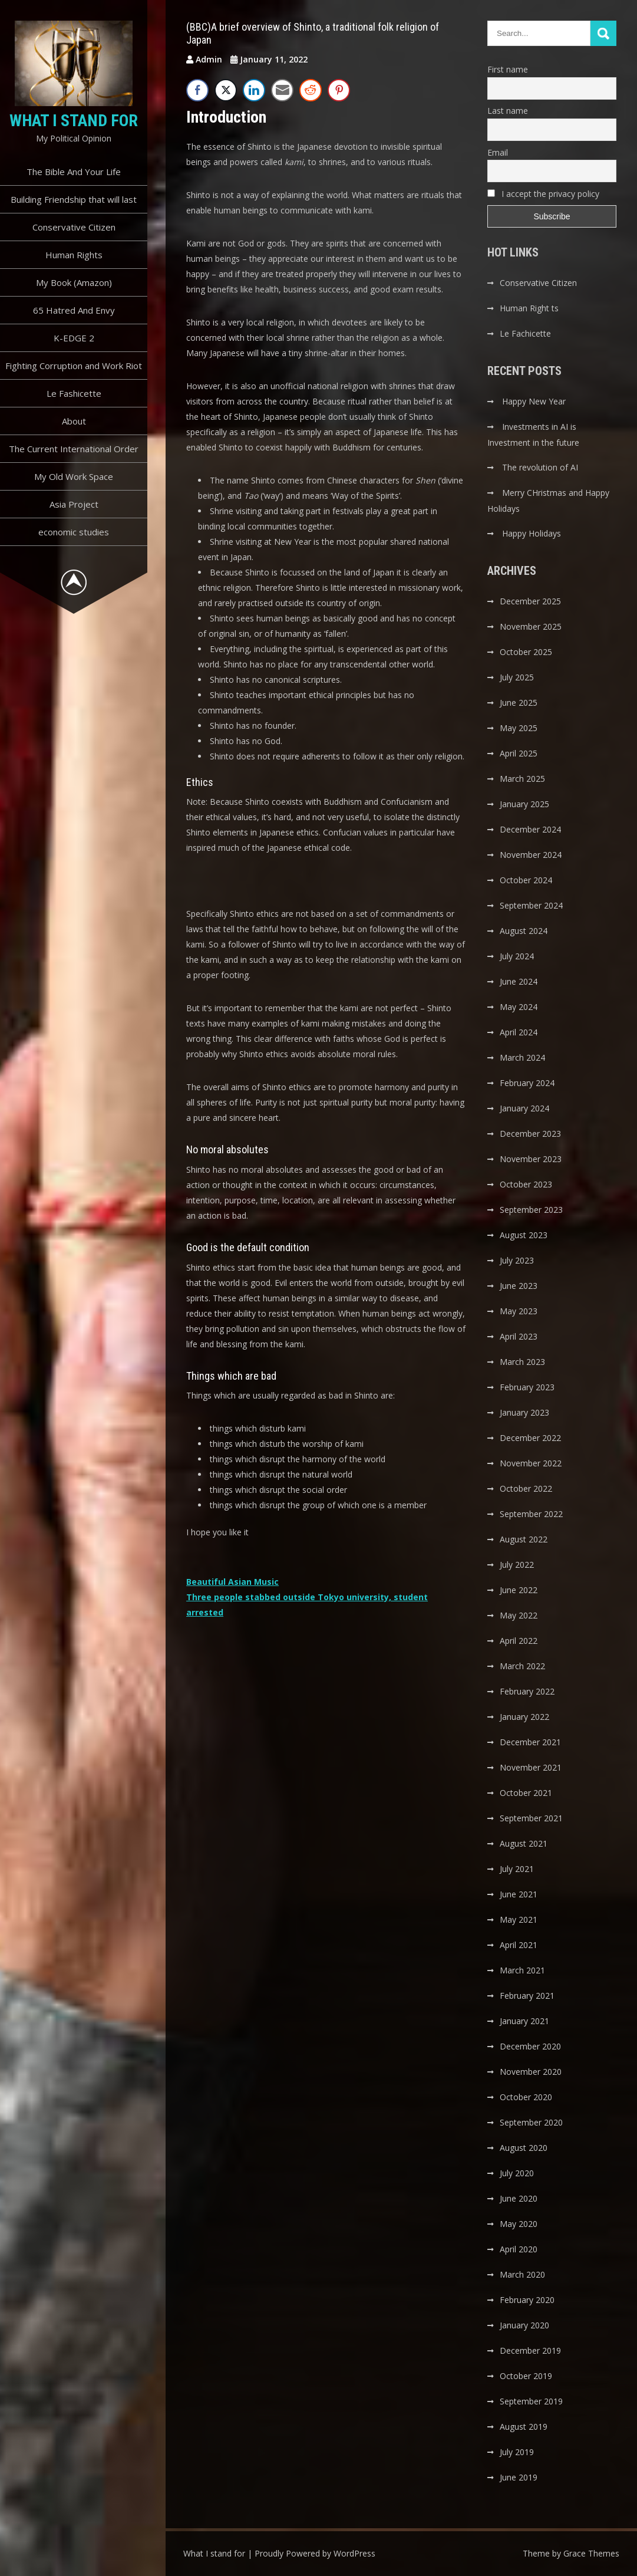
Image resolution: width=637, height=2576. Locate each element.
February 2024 (527, 1082)
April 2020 (518, 2249)
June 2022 (518, 1589)
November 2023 (531, 1158)
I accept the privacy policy (543, 193)
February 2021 (527, 1995)
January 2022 (524, 1716)
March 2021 (522, 1970)
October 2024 (526, 880)
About (74, 421)
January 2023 (524, 1412)
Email (497, 152)
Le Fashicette (74, 393)
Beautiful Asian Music (232, 1581)
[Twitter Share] (225, 90)
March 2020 (522, 2274)
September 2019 (531, 2401)
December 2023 (530, 1133)
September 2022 (531, 1513)
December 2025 (530, 601)
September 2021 (531, 1818)
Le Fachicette (525, 333)
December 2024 (530, 829)
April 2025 (518, 753)
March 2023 (522, 1361)
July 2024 (517, 956)
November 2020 (531, 2071)
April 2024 (518, 1032)
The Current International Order (73, 449)
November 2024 (531, 854)
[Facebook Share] (197, 90)
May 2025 (518, 727)
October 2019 (526, 2375)
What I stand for (73, 120)
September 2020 (531, 2122)
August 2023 (523, 1235)
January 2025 (524, 804)
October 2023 (526, 1184)
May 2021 (518, 1919)
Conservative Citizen (73, 227)
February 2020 (527, 2299)
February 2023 (527, 1387)
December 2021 (530, 1742)
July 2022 (517, 1564)
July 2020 (517, 2173)
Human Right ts (529, 308)
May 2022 (518, 1615)
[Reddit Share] (310, 90)
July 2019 (517, 2451)
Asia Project (73, 504)
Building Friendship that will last (74, 199)
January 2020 (524, 2325)
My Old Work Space (73, 476)
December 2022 (530, 1437)
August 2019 (523, 2426)
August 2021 (523, 1843)
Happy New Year (534, 401)
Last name (507, 110)
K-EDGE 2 (74, 338)
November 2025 (531, 626)
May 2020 (518, 2223)
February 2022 (527, 1691)
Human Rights (74, 255)
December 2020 (530, 2046)
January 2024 (524, 1108)
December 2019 (530, 2350)
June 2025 (518, 702)
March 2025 (522, 778)
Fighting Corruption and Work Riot (73, 365)
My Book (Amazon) (74, 282)
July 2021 (517, 1868)
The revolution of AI (540, 467)
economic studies (73, 532)
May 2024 (518, 1006)
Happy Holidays (531, 533)
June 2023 (518, 1285)
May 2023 (518, 1311)
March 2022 (522, 1666)
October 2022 (526, 1488)
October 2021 (526, 1792)
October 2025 (526, 651)
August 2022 (523, 1539)
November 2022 (531, 1463)
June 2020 (518, 2198)
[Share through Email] (282, 90)
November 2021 (531, 1767)
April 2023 (518, 1336)
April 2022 (518, 1640)
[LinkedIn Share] (254, 90)
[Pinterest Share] (339, 90)
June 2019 (518, 2477)
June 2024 (518, 981)
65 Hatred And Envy (74, 310)
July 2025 (517, 677)
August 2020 (523, 2147)
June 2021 (518, 1894)
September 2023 (531, 1209)
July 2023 (517, 1260)
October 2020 (526, 2097)
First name (507, 69)
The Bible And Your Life (74, 171)
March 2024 (522, 1057)
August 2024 (523, 930)
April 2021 (518, 1944)
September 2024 (531, 905)
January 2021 (524, 2020)
